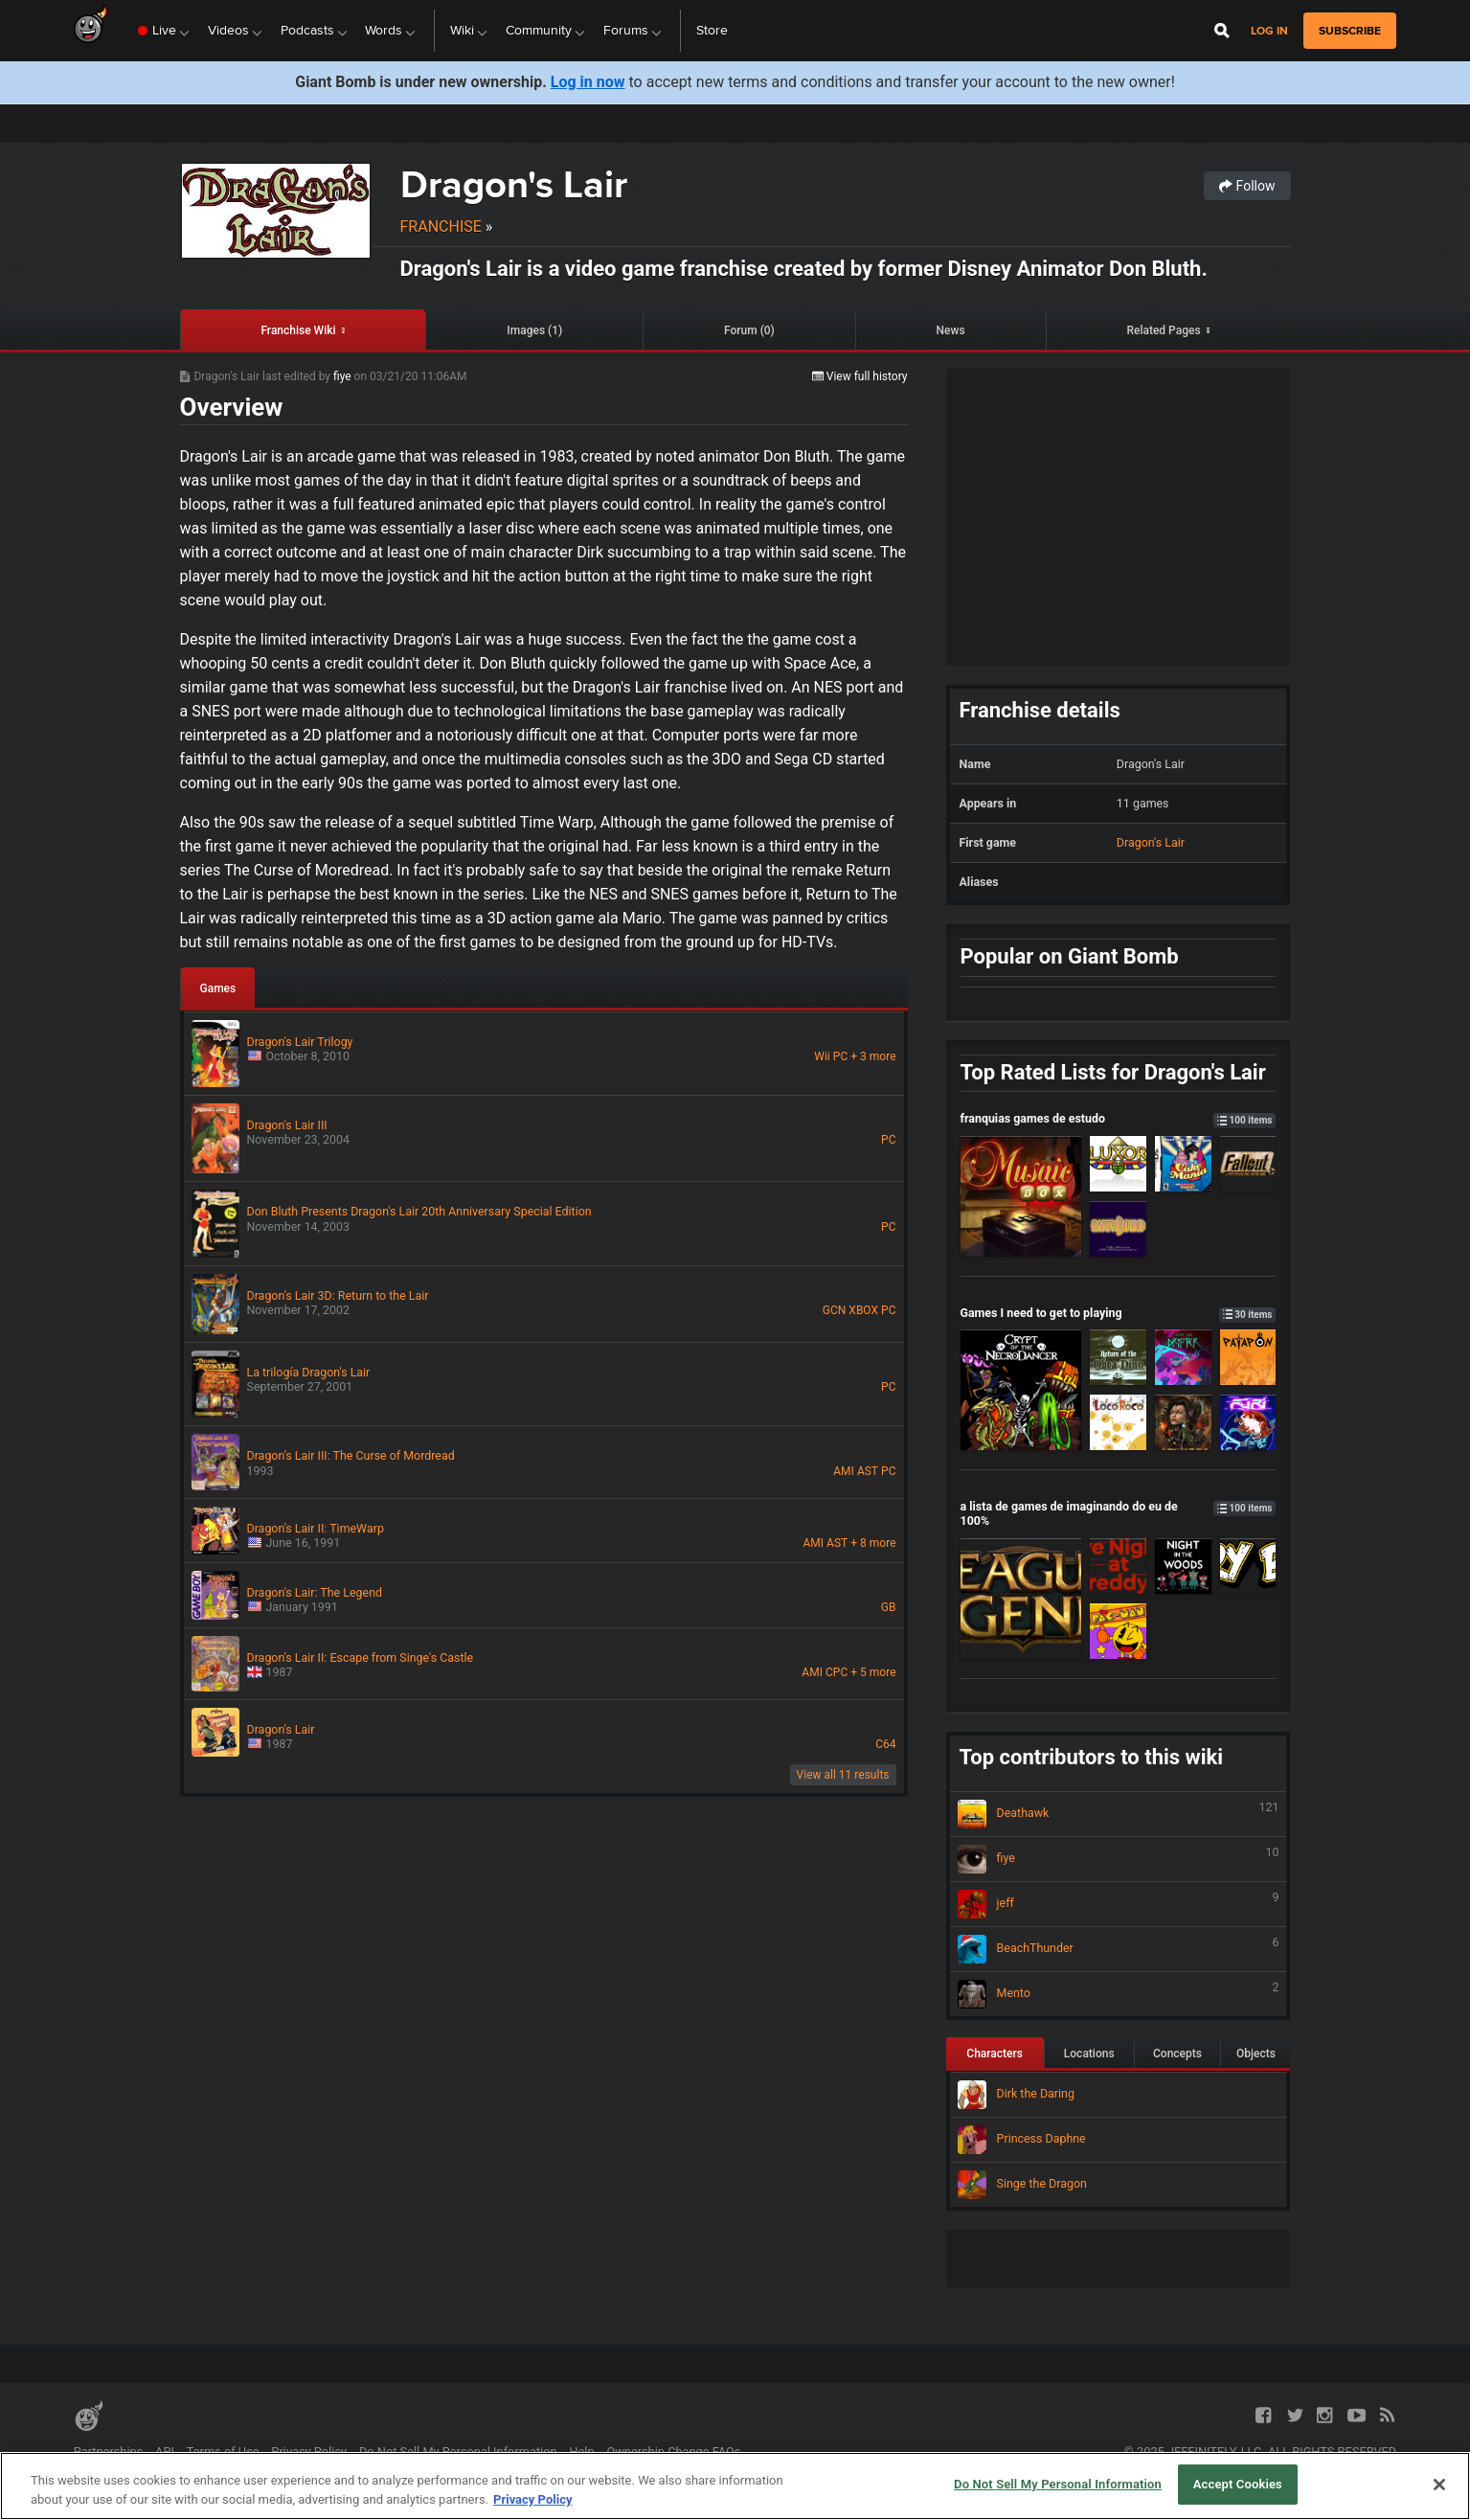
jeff (1118, 1904)
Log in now (588, 82)
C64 (885, 1744)
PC (840, 1056)
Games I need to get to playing (1119, 1312)
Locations (1089, 2053)
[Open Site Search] (1222, 30)
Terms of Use (223, 2451)
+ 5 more (872, 1672)
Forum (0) (749, 330)
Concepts (1177, 2053)
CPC (836, 1672)
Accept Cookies (1237, 2484)
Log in (1269, 31)
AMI (843, 1471)
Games (218, 988)
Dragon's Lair (513, 184)
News (951, 330)
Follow (1247, 185)
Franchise (441, 226)
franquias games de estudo (1119, 1118)
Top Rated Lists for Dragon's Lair (1113, 1072)
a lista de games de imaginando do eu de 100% (1119, 1513)
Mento (1118, 1994)
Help (581, 2451)
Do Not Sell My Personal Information (458, 2451)
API (164, 2451)
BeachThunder (1118, 1949)
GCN (835, 1310)
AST (867, 1471)
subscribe (1350, 30)
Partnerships (109, 2451)
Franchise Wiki (297, 330)
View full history (860, 376)
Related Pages (1163, 330)
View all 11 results (843, 1775)
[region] (735, 2486)
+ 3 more (872, 1056)
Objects (1256, 2053)
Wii (821, 1056)
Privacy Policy (309, 2451)
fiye (343, 376)
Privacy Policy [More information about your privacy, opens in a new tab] (532, 2499)
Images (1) (534, 330)
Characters (994, 2053)
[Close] (1439, 2484)
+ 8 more (872, 1543)
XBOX (863, 1310)
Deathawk (1118, 1814)
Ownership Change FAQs (673, 2451)
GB (888, 1607)
